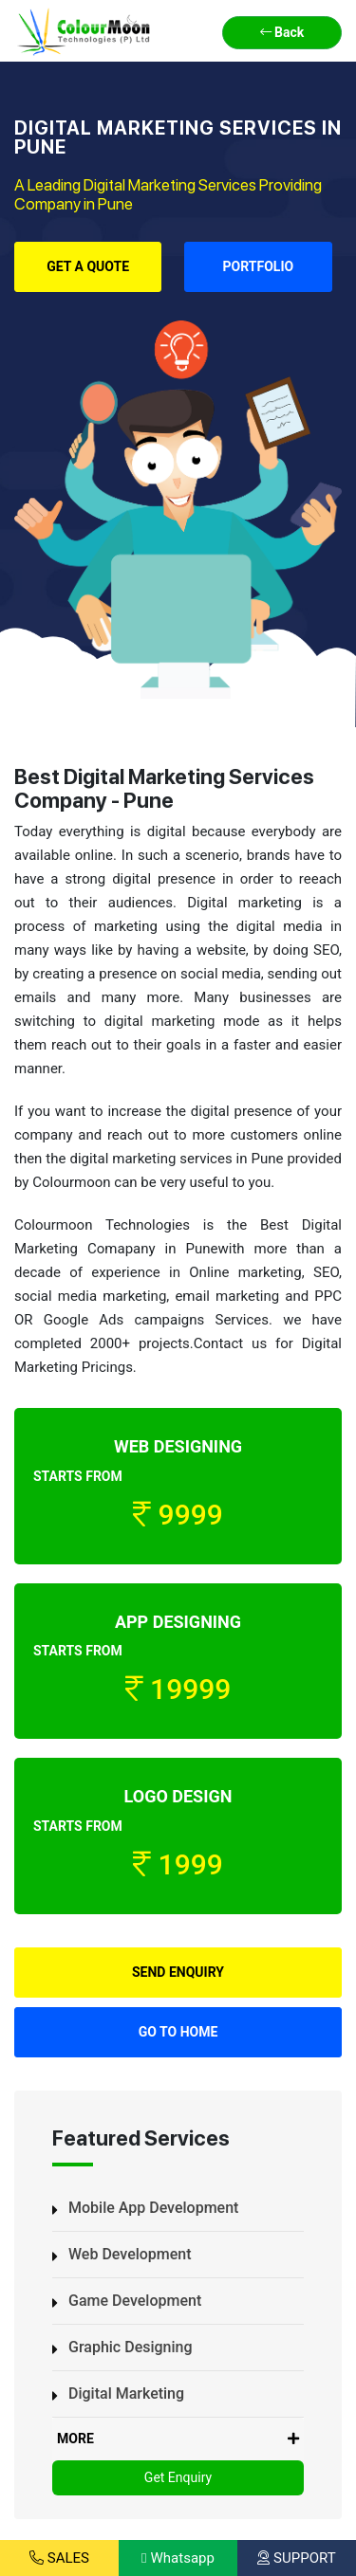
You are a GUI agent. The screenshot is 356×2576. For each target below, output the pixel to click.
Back (282, 32)
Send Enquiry (178, 1972)
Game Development (134, 2301)
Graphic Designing (130, 2347)
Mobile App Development (153, 2208)
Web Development (130, 2254)
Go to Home (178, 2031)
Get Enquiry (178, 2477)
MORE (178, 2439)
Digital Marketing (126, 2393)
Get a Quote (88, 266)
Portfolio (258, 266)
